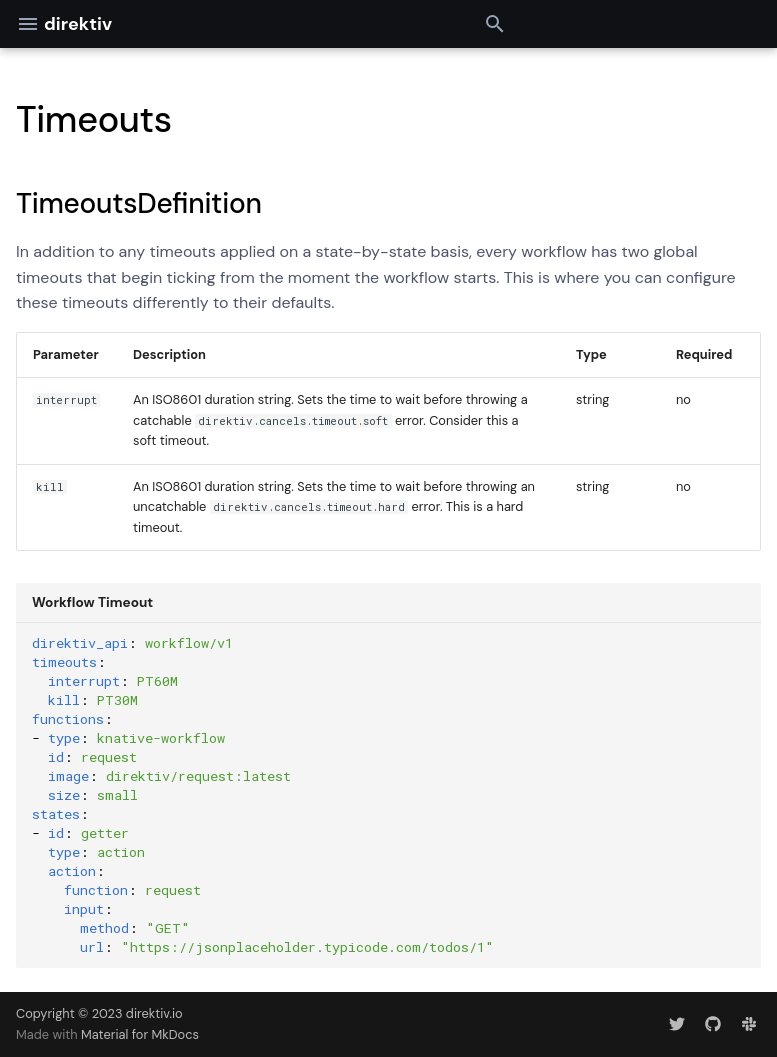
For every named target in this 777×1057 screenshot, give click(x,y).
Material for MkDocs (140, 1034)
